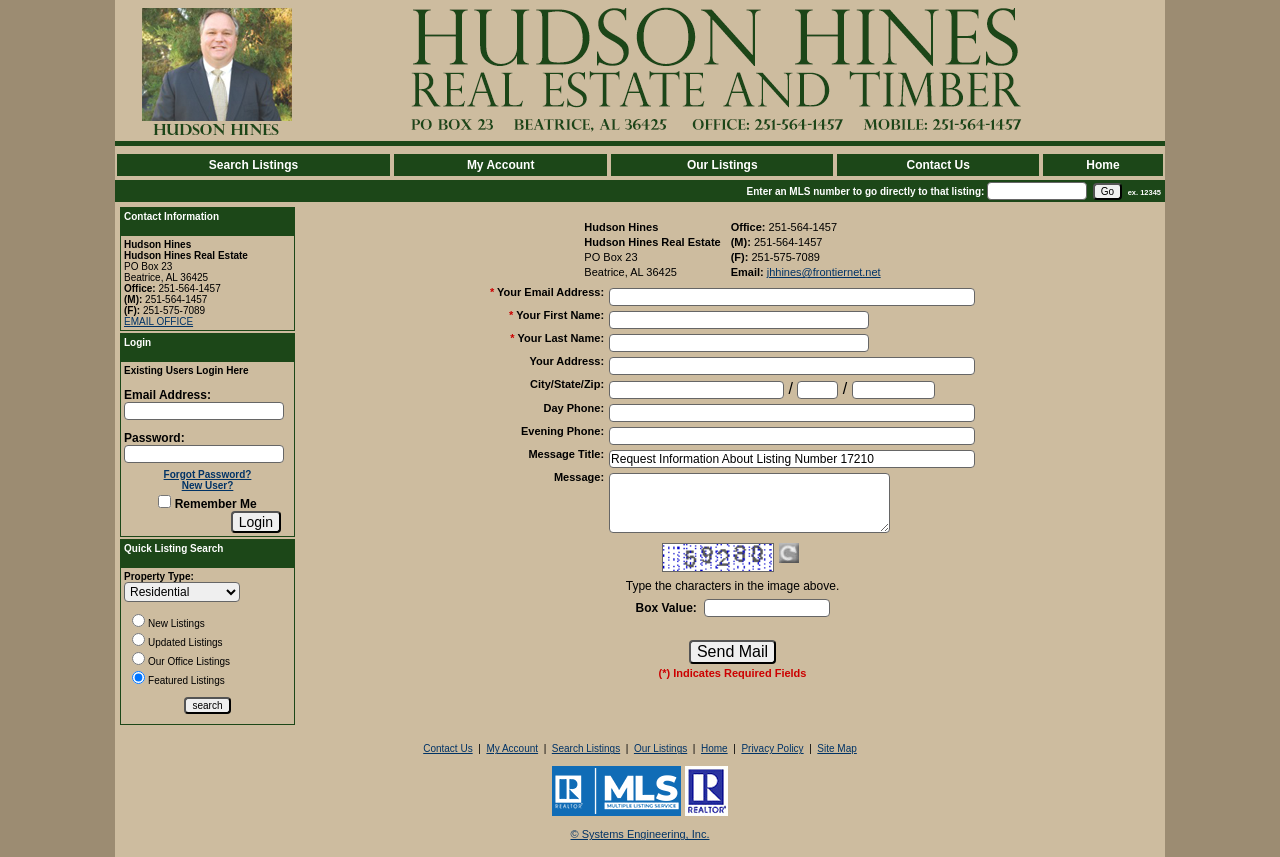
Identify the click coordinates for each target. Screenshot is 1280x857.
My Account (501, 165)
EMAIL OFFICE (158, 321)
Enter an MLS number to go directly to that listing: (866, 191)
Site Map (836, 748)
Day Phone (574, 408)
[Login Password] (204, 454)
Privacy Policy (772, 748)
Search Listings (253, 165)
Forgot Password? (208, 474)
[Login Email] (204, 411)
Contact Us (937, 165)
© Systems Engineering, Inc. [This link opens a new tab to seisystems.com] (640, 834)
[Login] (256, 522)
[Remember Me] (164, 501)
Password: (154, 438)
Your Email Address (550, 292)
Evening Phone (562, 431)
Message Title (566, 454)
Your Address (566, 361)
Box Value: (665, 608)
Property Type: (159, 576)
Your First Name (560, 315)
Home (1102, 165)
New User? (208, 485)
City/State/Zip (567, 384)
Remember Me (207, 504)
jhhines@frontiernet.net (824, 272)
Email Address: (167, 395)
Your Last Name (560, 338)
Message (579, 477)
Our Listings (722, 165)
